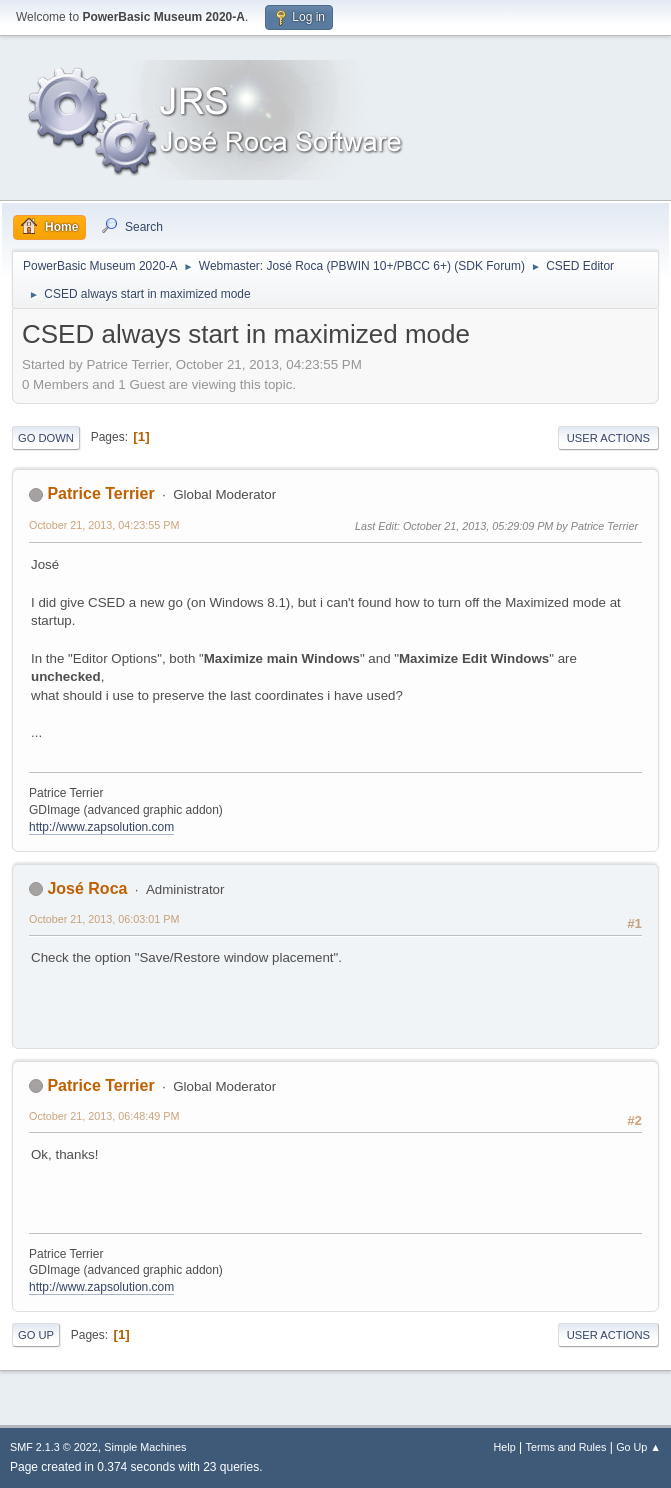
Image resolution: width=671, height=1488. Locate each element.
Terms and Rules (566, 1447)
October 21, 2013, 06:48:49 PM (104, 1116)
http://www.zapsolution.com (101, 827)
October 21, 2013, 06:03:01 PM (104, 919)
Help (505, 1447)
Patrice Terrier (100, 493)
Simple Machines (145, 1447)
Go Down (46, 438)
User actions (608, 438)
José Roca (87, 888)
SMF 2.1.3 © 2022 (54, 1447)
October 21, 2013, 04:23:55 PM (104, 525)
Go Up (36, 1335)
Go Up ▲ (638, 1447)
